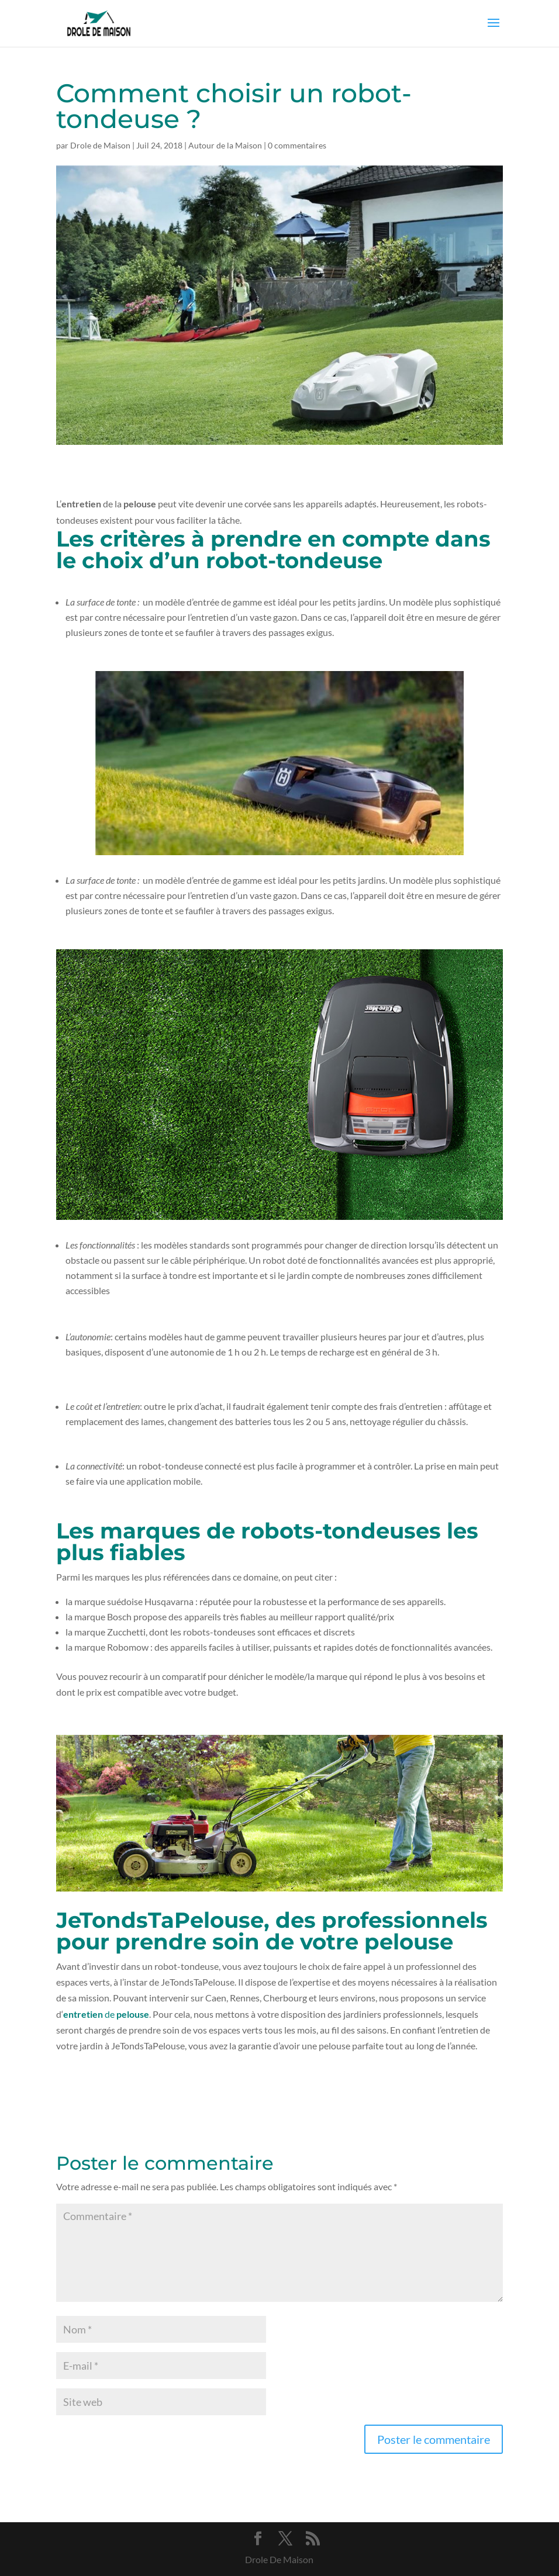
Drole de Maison (100, 145)
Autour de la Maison (225, 145)
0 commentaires (297, 145)
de (106, 2014)
